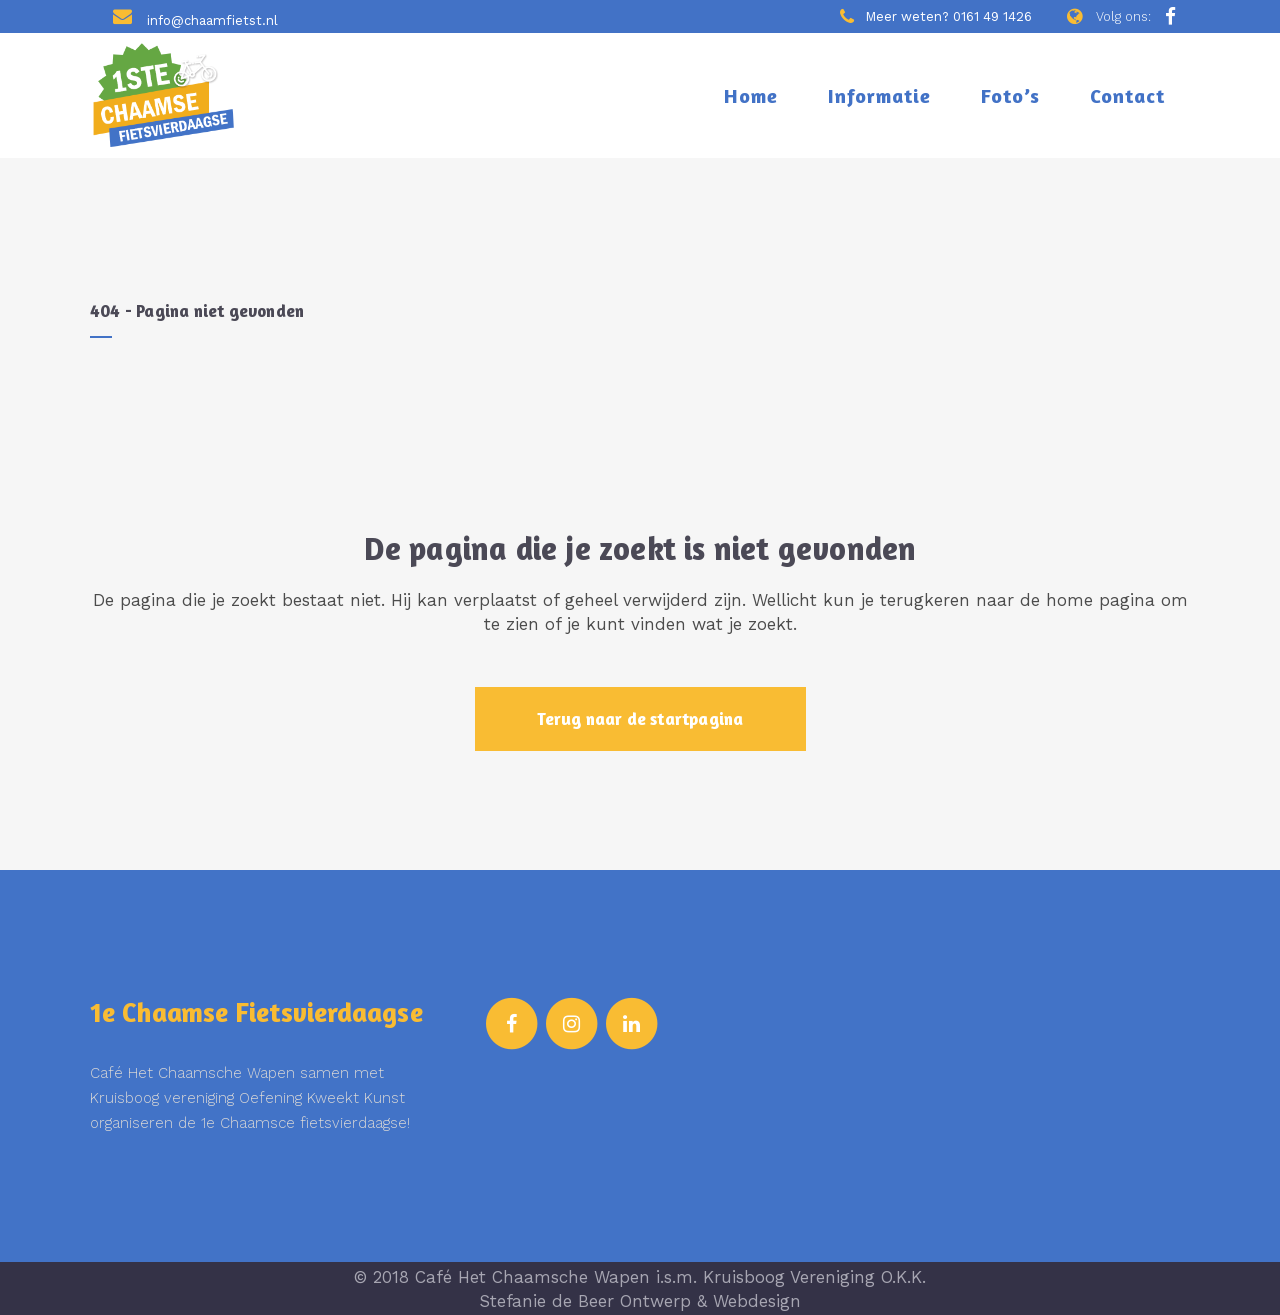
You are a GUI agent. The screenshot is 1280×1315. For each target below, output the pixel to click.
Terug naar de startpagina (640, 718)
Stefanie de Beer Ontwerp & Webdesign (640, 1301)
